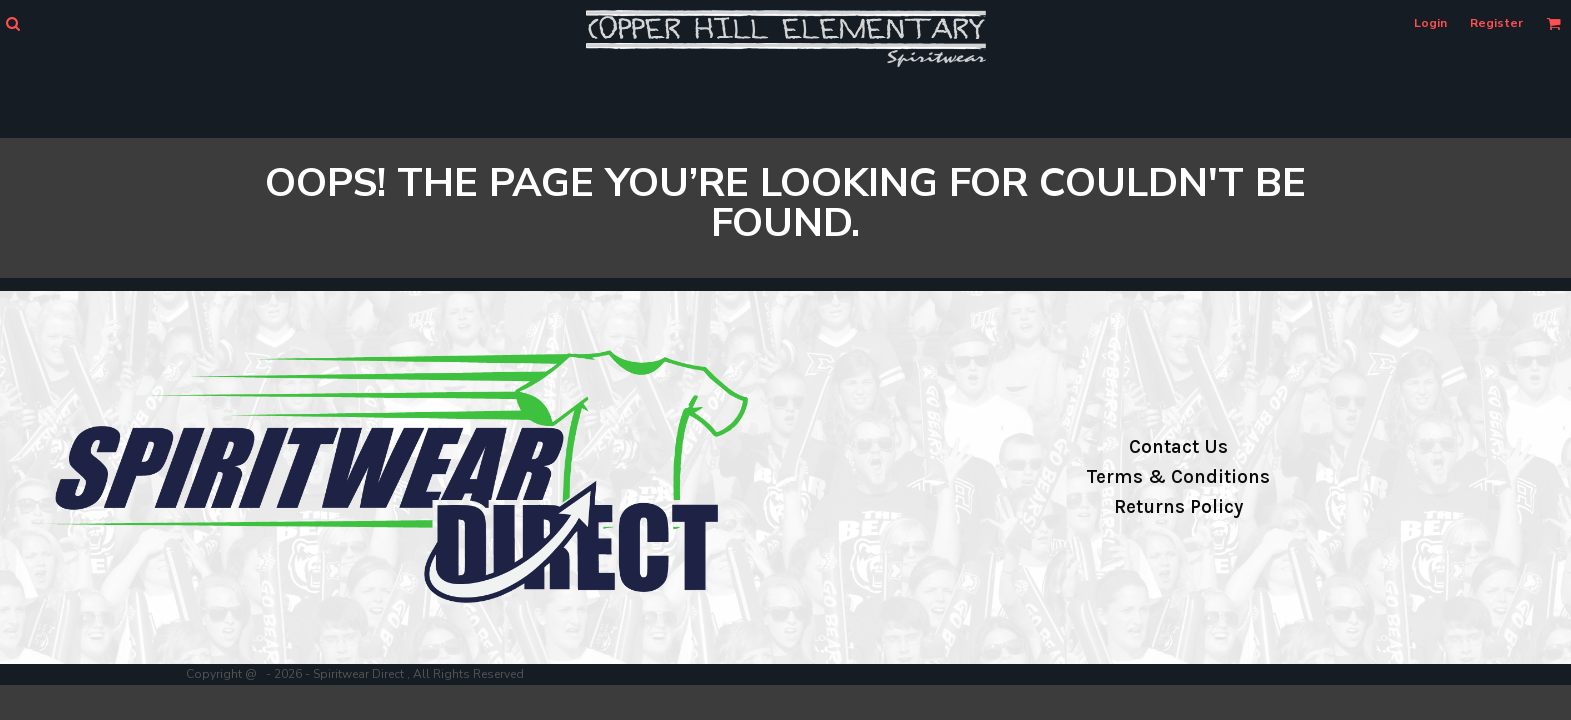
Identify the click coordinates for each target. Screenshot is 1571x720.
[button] (12, 23)
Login (1430, 23)
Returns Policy (1178, 507)
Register (1496, 23)
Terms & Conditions (1178, 477)
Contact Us (1178, 447)
